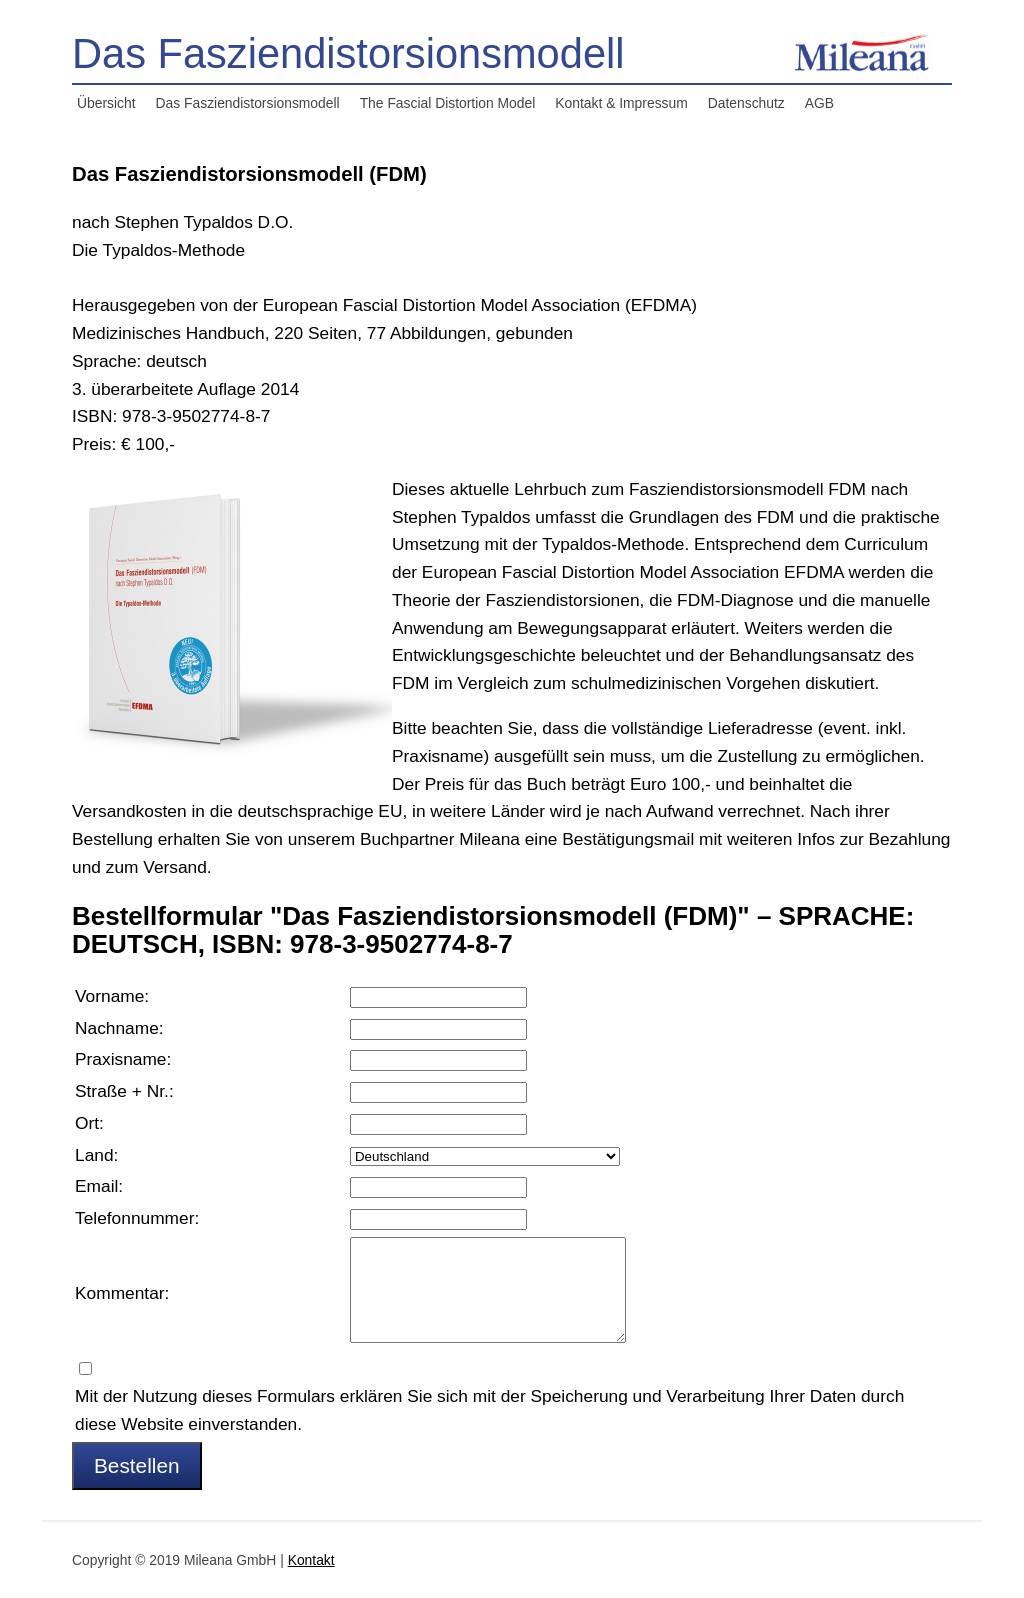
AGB (819, 103)
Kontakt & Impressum (621, 103)
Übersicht (106, 103)
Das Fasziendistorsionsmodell (248, 103)
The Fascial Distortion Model (448, 103)
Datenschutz (746, 103)
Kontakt (311, 1560)
